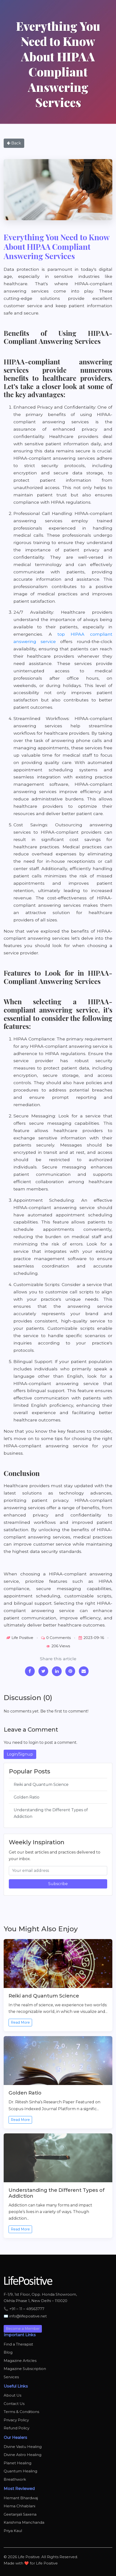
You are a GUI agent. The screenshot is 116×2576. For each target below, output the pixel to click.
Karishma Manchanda (24, 2522)
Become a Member (23, 2328)
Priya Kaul (13, 2530)
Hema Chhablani (19, 2506)
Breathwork (15, 2479)
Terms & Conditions (21, 2411)
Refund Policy (16, 2428)
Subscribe (58, 1883)
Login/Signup (20, 1754)
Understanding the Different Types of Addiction (51, 1813)
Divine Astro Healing (22, 2454)
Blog (8, 2352)
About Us (12, 2395)
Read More (20, 2022)
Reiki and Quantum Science (41, 1784)
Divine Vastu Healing (23, 2446)
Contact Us (14, 2403)
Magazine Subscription (25, 2368)
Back (14, 143)
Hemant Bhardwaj (21, 2498)
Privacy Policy (16, 2420)
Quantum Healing (20, 2471)
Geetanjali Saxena (20, 2514)
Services (11, 2377)
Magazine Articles (20, 2360)
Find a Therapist (18, 2344)
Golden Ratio (26, 1797)
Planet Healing (17, 2463)
